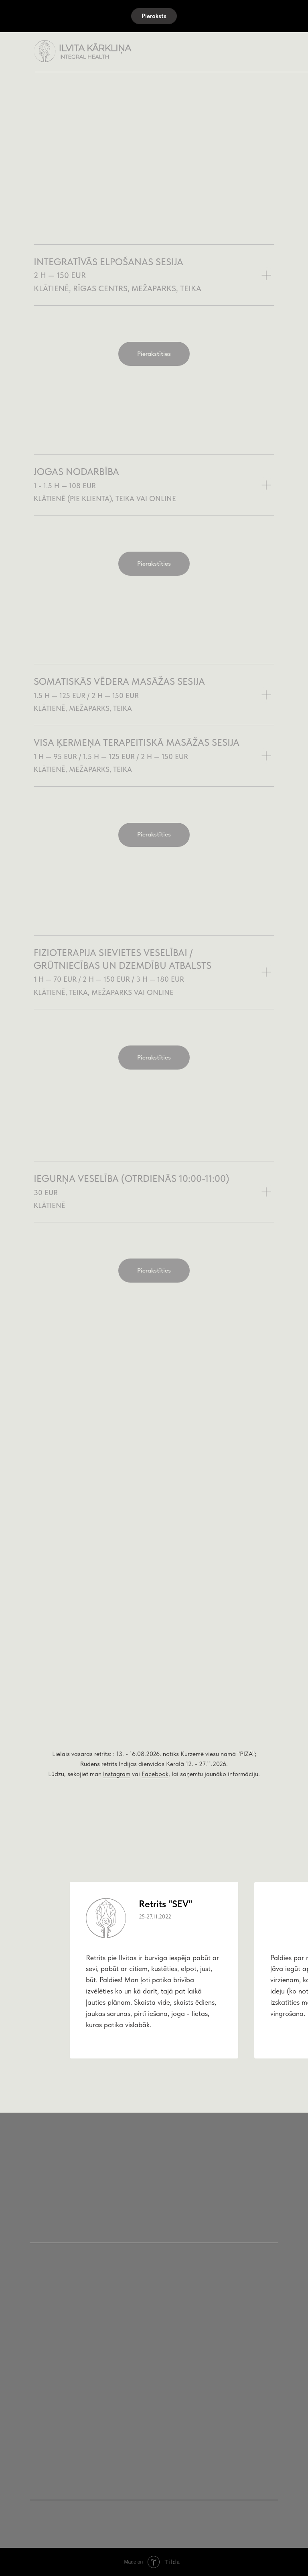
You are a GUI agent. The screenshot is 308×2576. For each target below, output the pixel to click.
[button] (154, 16)
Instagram (116, 1774)
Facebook (155, 1774)
